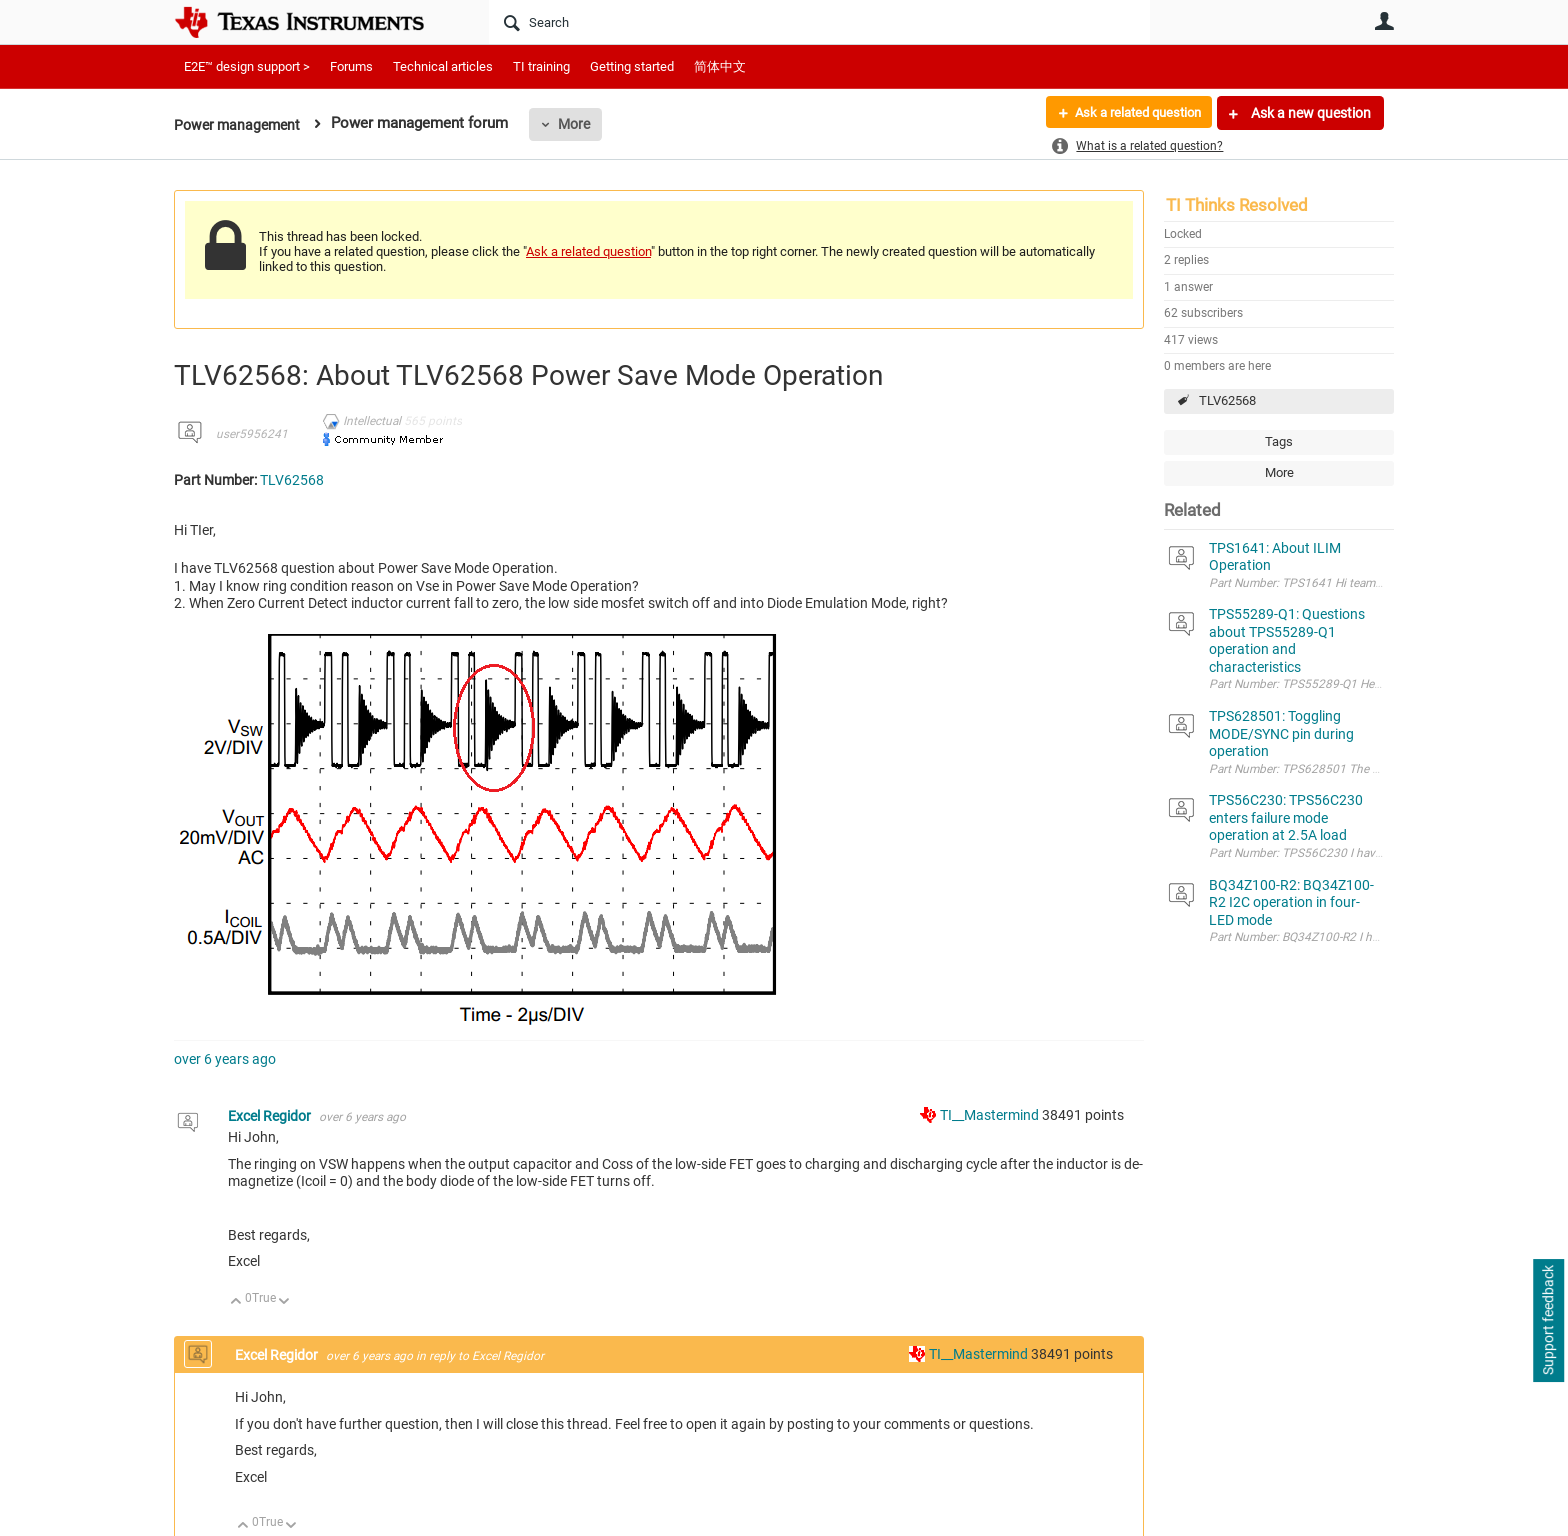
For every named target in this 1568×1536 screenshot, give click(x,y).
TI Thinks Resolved (1237, 205)
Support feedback (1548, 1321)
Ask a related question (1130, 113)
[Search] (819, 22)
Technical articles (443, 66)
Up (236, 1302)
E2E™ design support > (247, 66)
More (581, 124)
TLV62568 (1227, 400)
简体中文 (720, 66)
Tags (1279, 441)
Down (284, 1302)
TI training (541, 66)
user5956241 (252, 434)
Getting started (632, 66)
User (1384, 21)
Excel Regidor (271, 1116)
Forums (351, 66)
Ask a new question (1309, 113)
